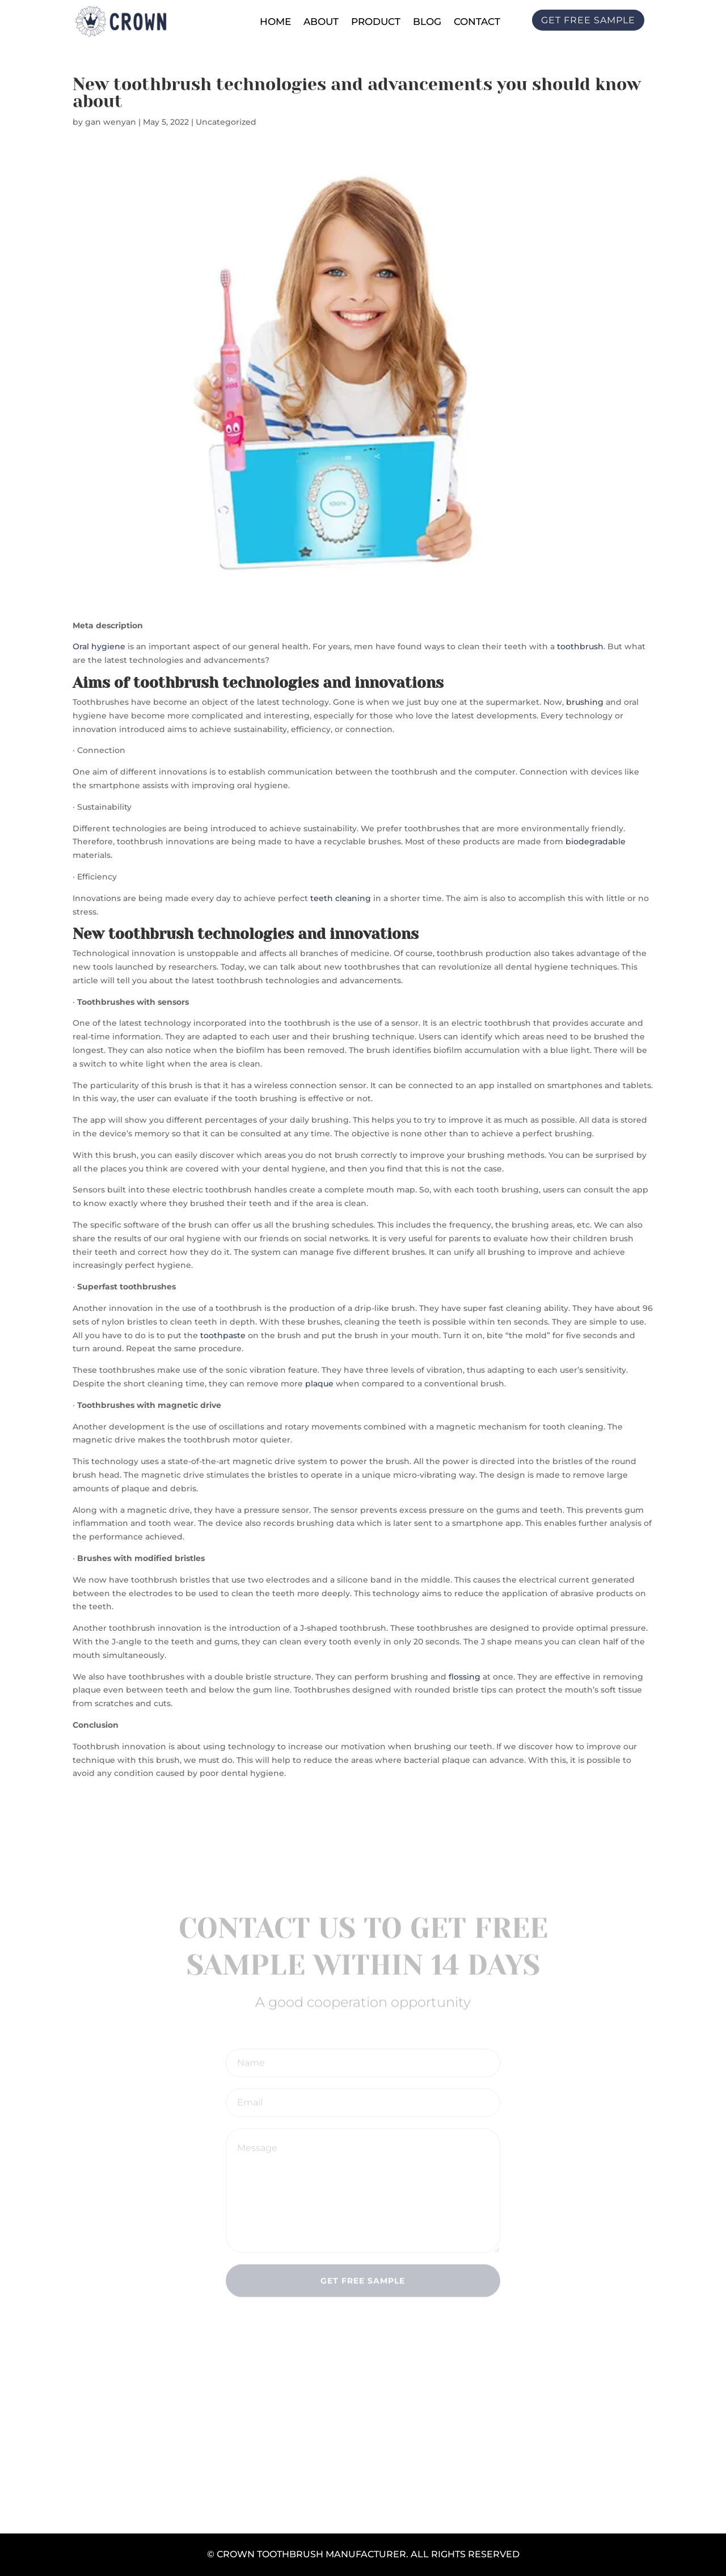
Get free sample (588, 20)
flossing (464, 1677)
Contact (477, 21)
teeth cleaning (340, 898)
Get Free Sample (362, 2283)
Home (275, 21)
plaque (319, 1383)
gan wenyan (110, 122)
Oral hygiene (99, 646)
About (321, 21)
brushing (584, 702)
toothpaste (223, 1335)
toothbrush (580, 646)
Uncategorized (226, 122)
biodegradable (595, 841)
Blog (427, 21)
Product (375, 21)
